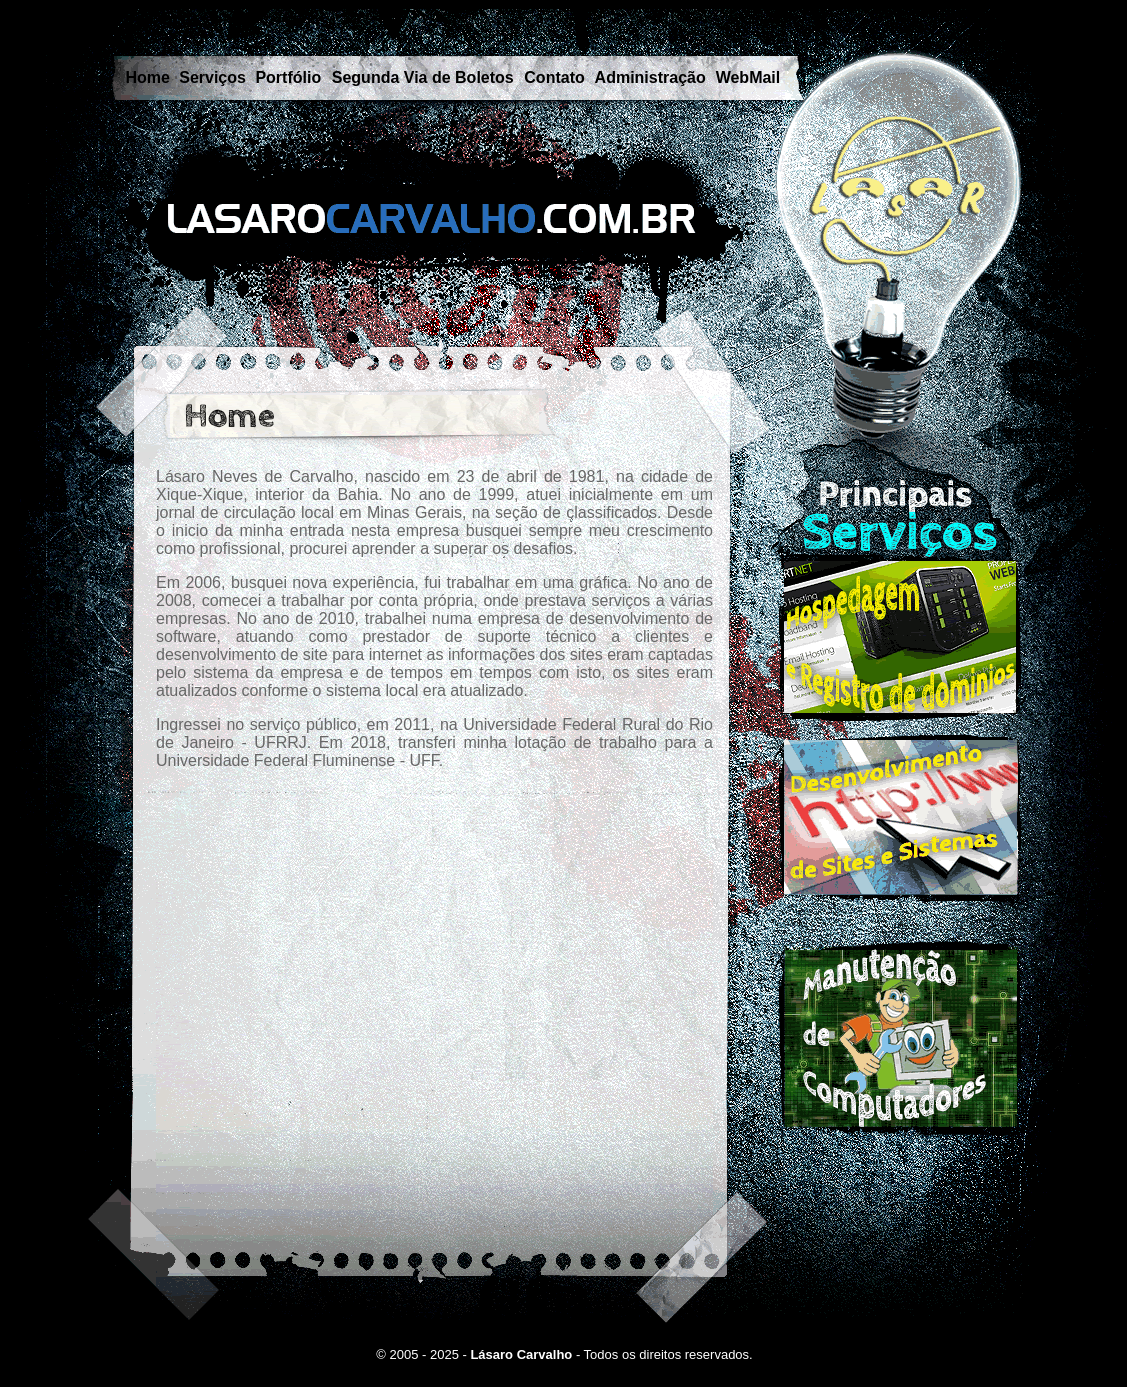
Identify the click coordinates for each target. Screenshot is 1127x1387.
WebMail (748, 77)
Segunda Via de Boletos (423, 77)
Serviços (212, 77)
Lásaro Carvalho (521, 1354)
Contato (554, 77)
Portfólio (288, 77)
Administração (650, 77)
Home (148, 77)
